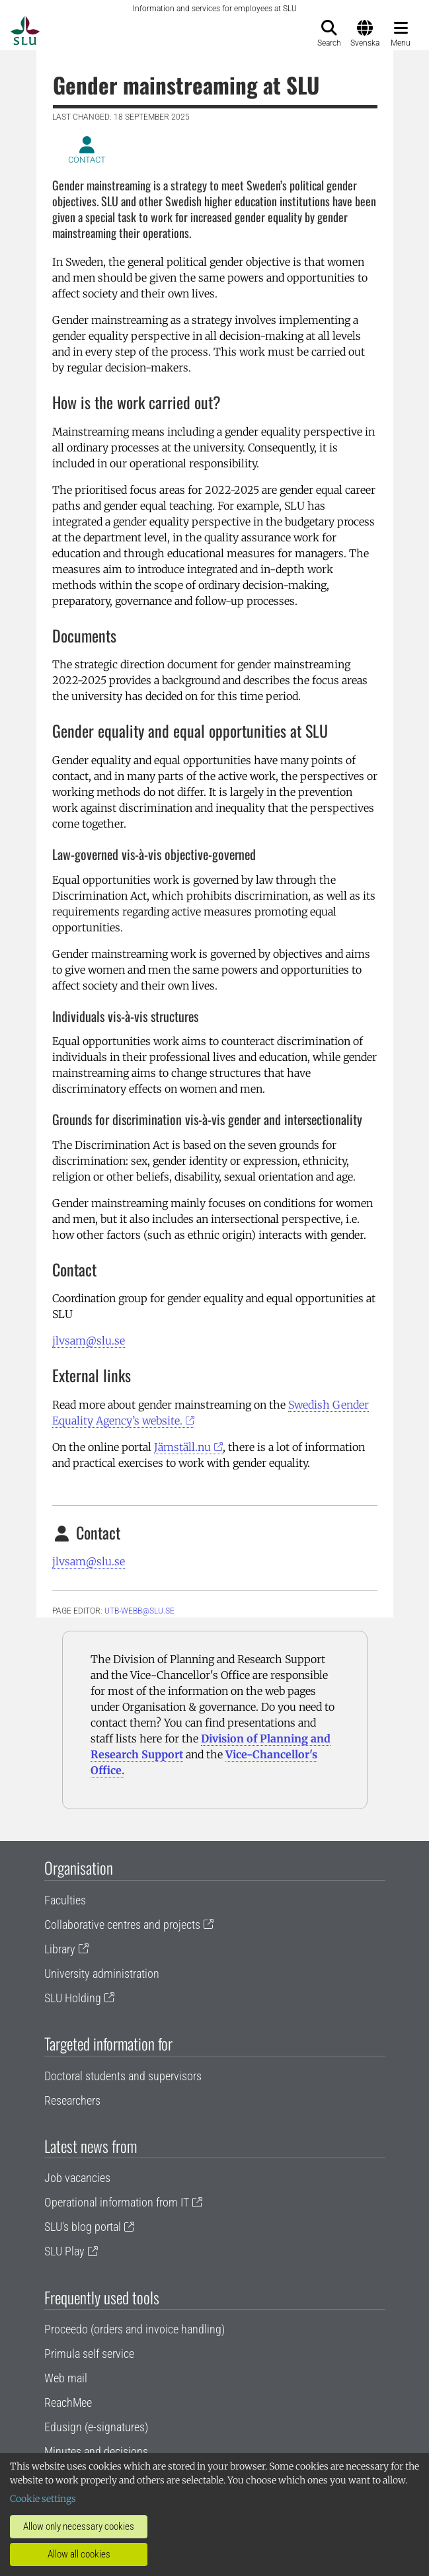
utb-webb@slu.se (139, 1611)
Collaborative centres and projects (122, 1925)
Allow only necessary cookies (78, 2526)
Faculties (65, 1900)
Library (59, 1949)
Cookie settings (43, 2499)
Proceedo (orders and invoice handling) (134, 2329)
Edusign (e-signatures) (96, 2427)
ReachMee (68, 2402)
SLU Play (64, 2251)
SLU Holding (72, 1998)
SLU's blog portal (82, 2227)
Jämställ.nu (182, 1447)
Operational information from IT (116, 2202)
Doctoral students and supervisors (123, 2076)
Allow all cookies (79, 2554)
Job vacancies (77, 2178)
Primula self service (89, 2354)
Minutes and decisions (96, 2451)
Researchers (72, 2100)
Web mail (65, 2378)
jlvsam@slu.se (88, 1340)
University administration (101, 1973)
